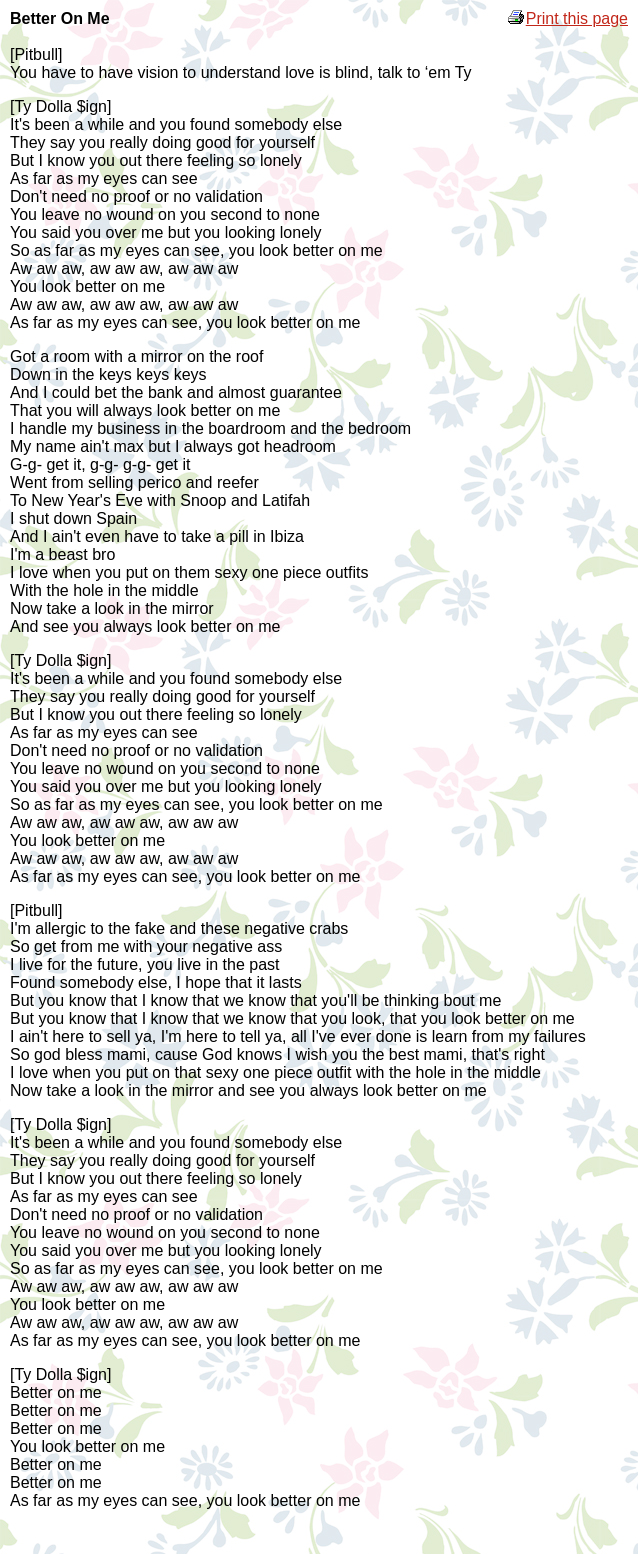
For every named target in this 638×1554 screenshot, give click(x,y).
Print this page (567, 18)
